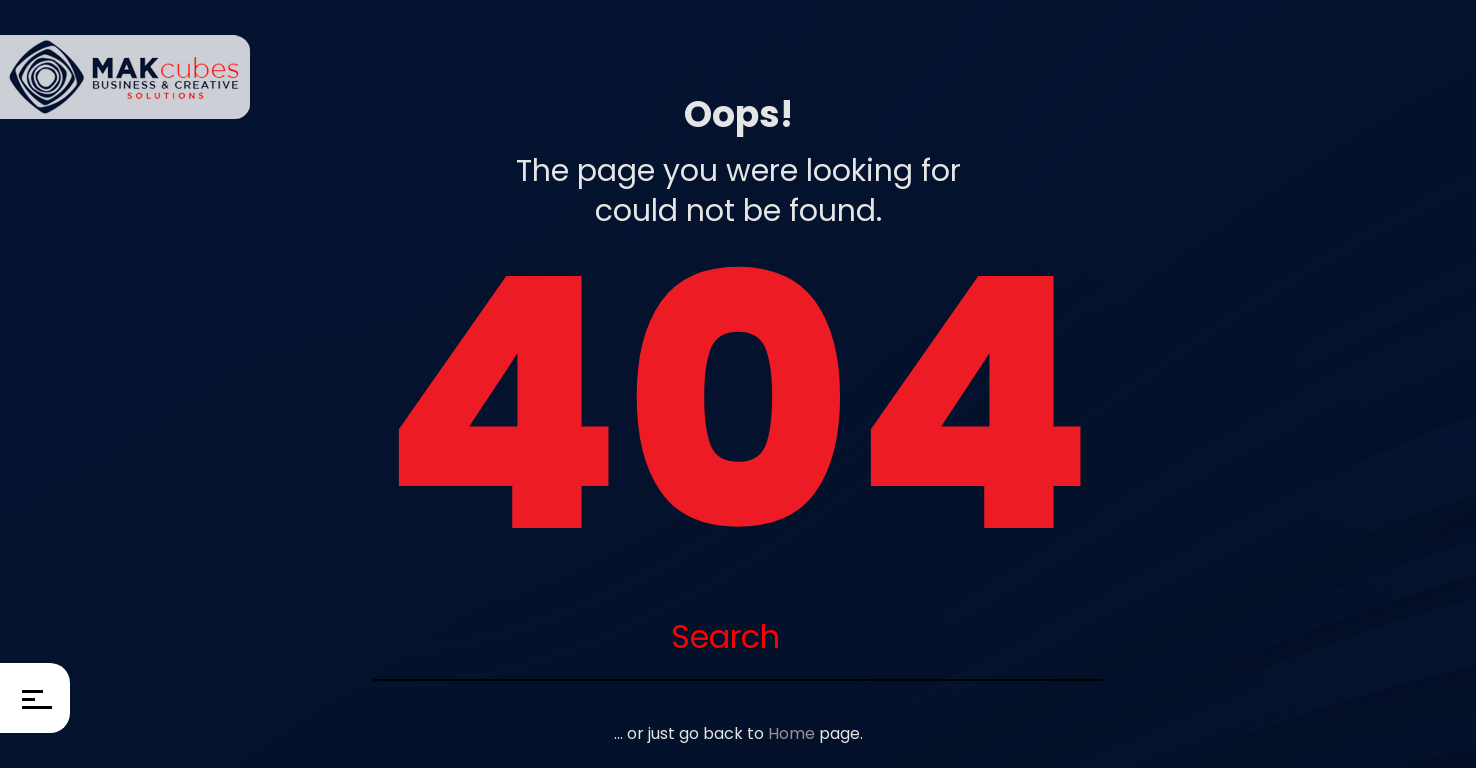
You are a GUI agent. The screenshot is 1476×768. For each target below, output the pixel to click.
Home (791, 733)
